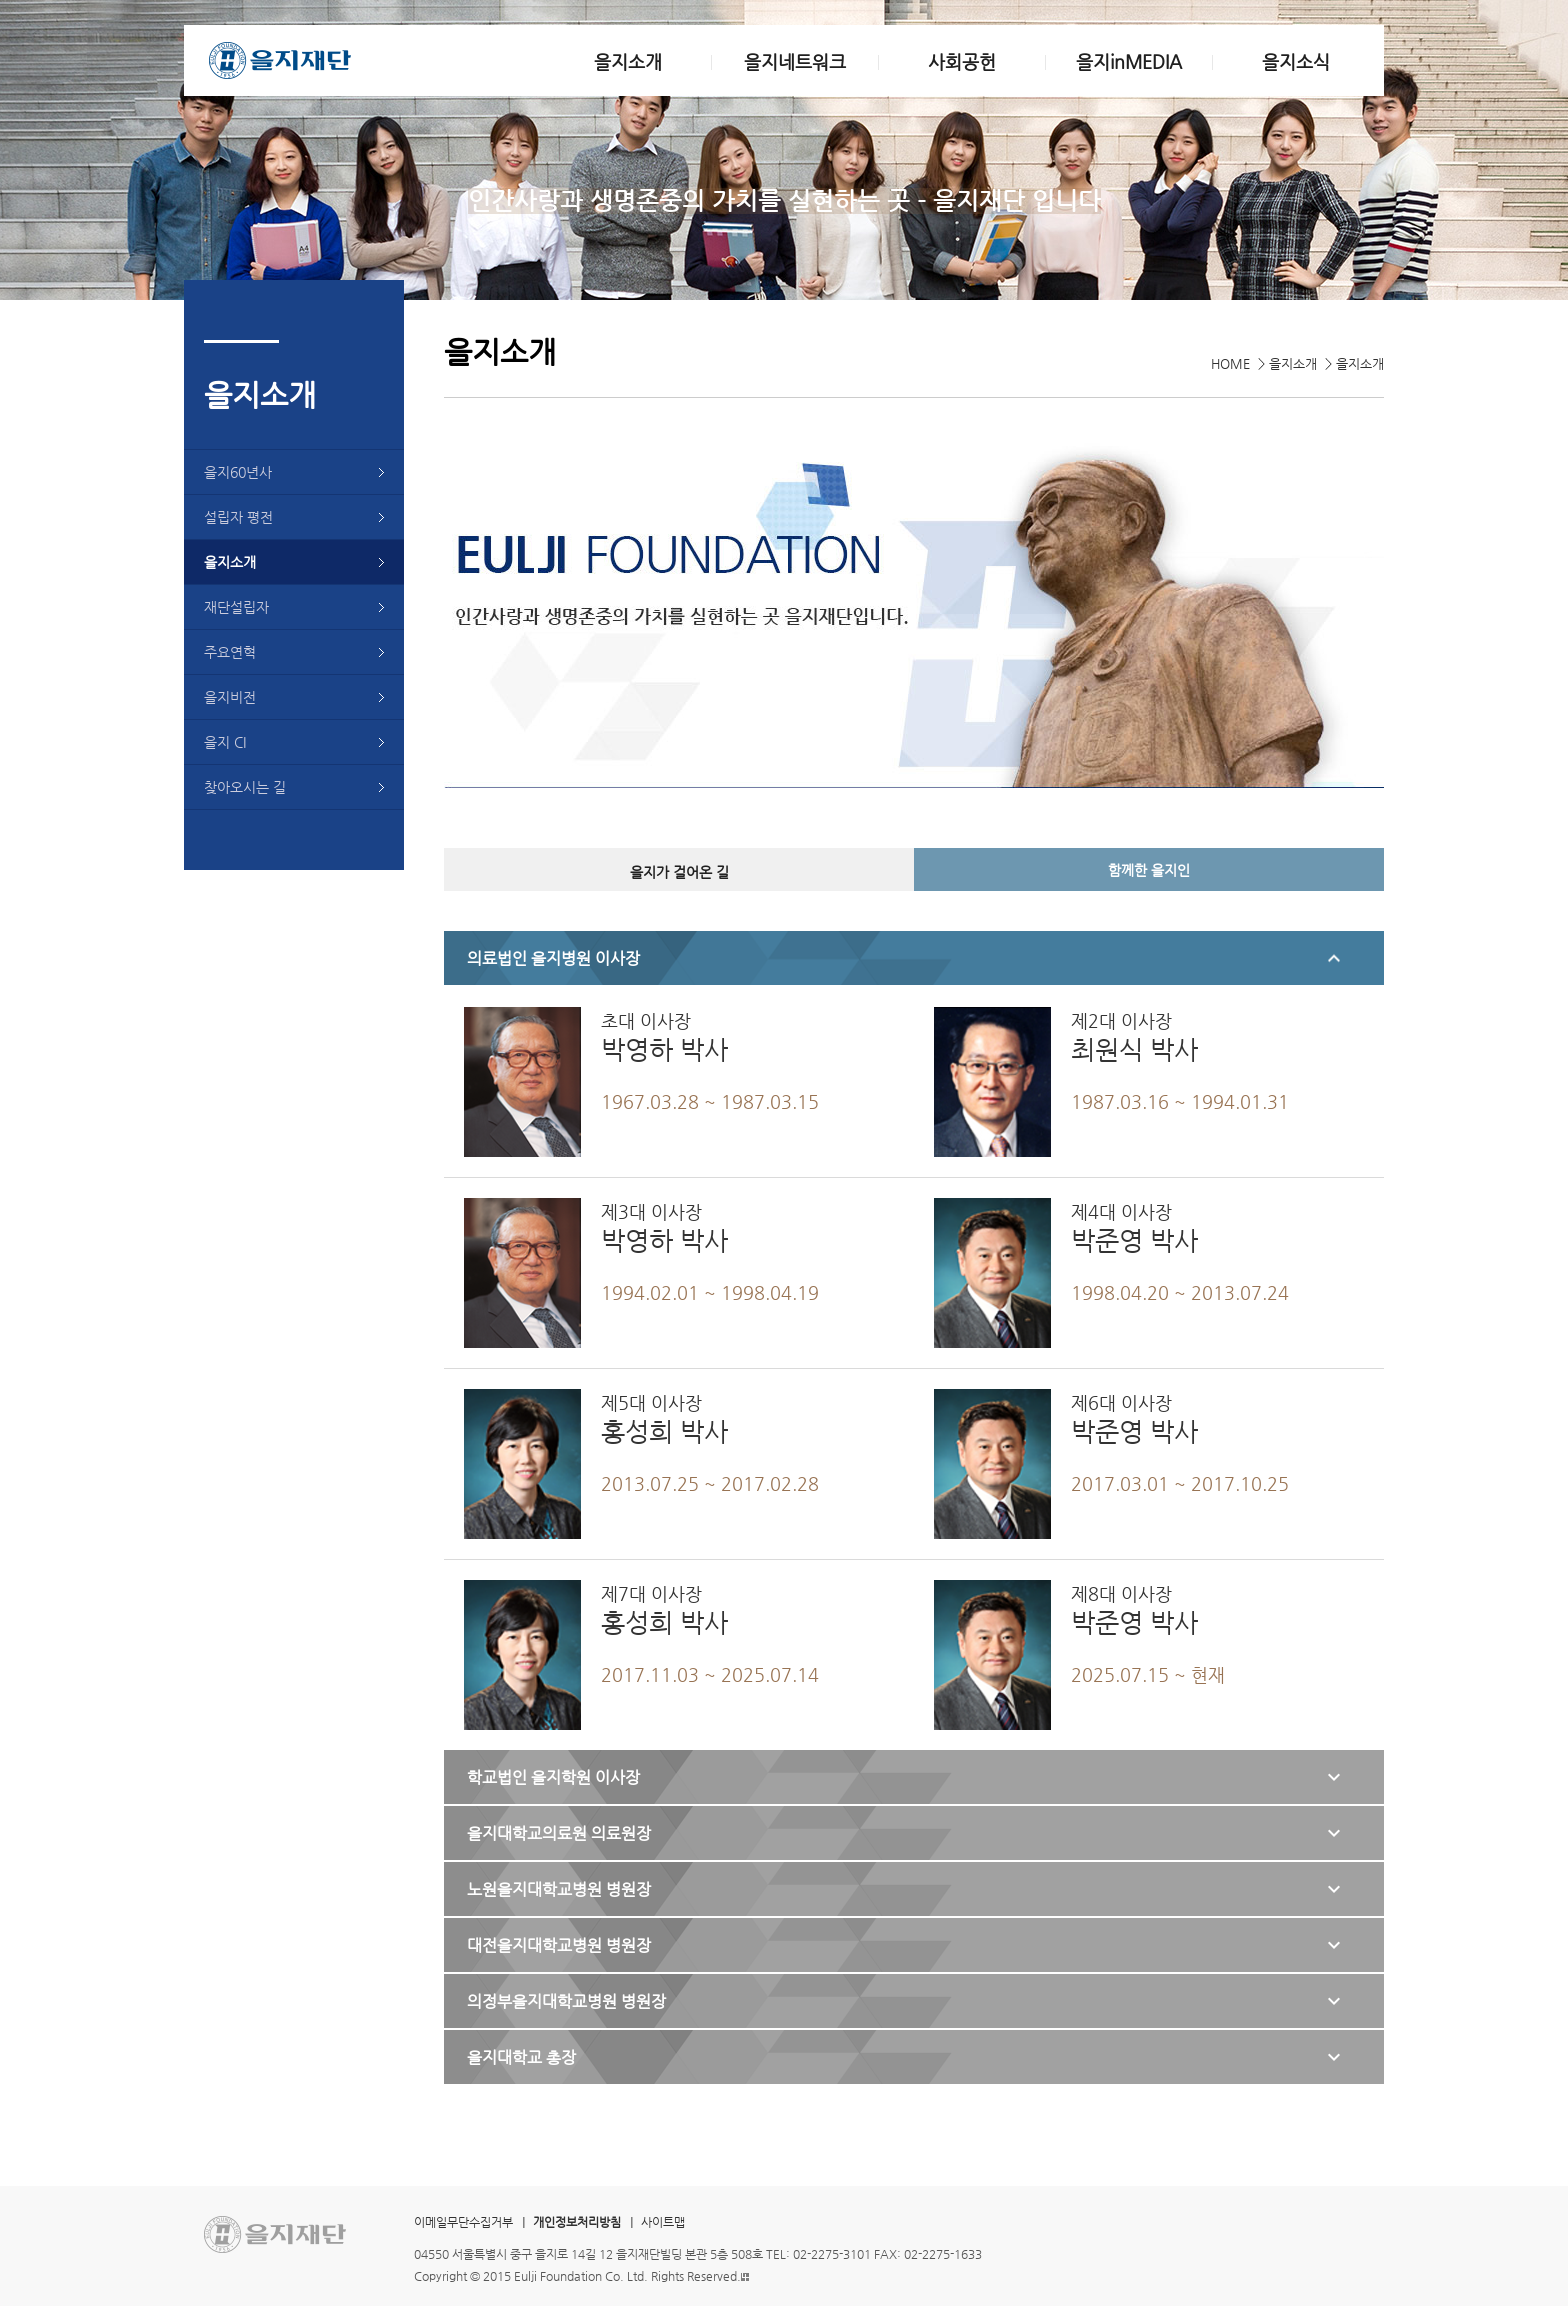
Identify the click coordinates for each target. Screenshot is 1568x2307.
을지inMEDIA (1129, 61)
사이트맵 (663, 2222)
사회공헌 (962, 61)
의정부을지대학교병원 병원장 (566, 2001)
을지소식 (1296, 61)
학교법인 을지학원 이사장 (553, 1777)
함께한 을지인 (1149, 870)
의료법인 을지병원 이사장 (553, 958)
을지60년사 (238, 472)
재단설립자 (236, 607)
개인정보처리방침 (577, 2222)
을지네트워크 (795, 61)
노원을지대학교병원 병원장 (559, 1889)
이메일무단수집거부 (463, 2222)
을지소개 (628, 61)
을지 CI (225, 742)
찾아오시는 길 (245, 787)
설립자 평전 (238, 517)
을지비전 (230, 697)
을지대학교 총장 (521, 2057)
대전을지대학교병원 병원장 (559, 1945)
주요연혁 (230, 652)
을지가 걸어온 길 (679, 872)
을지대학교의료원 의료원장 (559, 1833)
